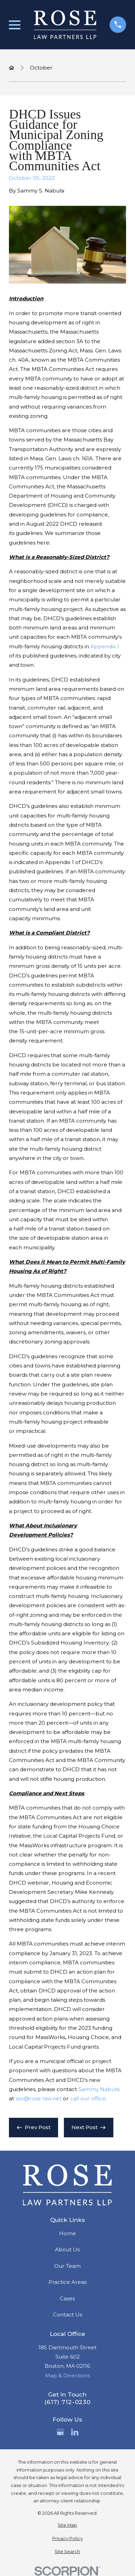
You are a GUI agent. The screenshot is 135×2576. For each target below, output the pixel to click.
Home (67, 2233)
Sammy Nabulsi (99, 2089)
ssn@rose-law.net (38, 2098)
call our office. (88, 2098)
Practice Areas (67, 2282)
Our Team (67, 2266)
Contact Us (67, 2314)
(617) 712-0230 (67, 2402)
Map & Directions (67, 2375)
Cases (67, 2298)
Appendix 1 (104, 646)
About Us (67, 2249)
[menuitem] (67, 2525)
